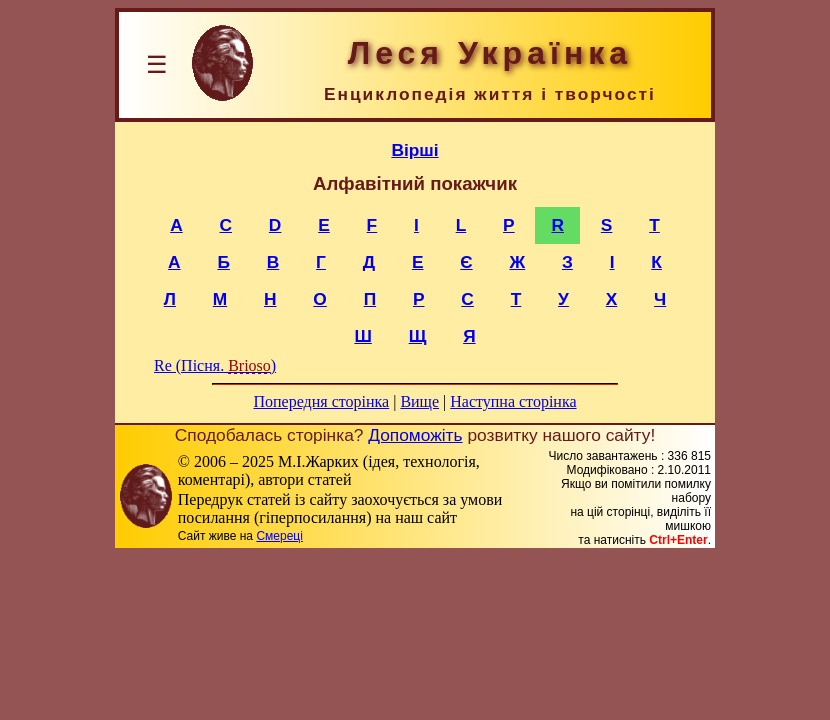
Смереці (279, 536)
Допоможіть (415, 435)
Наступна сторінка (513, 401)
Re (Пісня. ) (215, 365)
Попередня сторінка (321, 401)
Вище (419, 401)
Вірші (414, 150)
